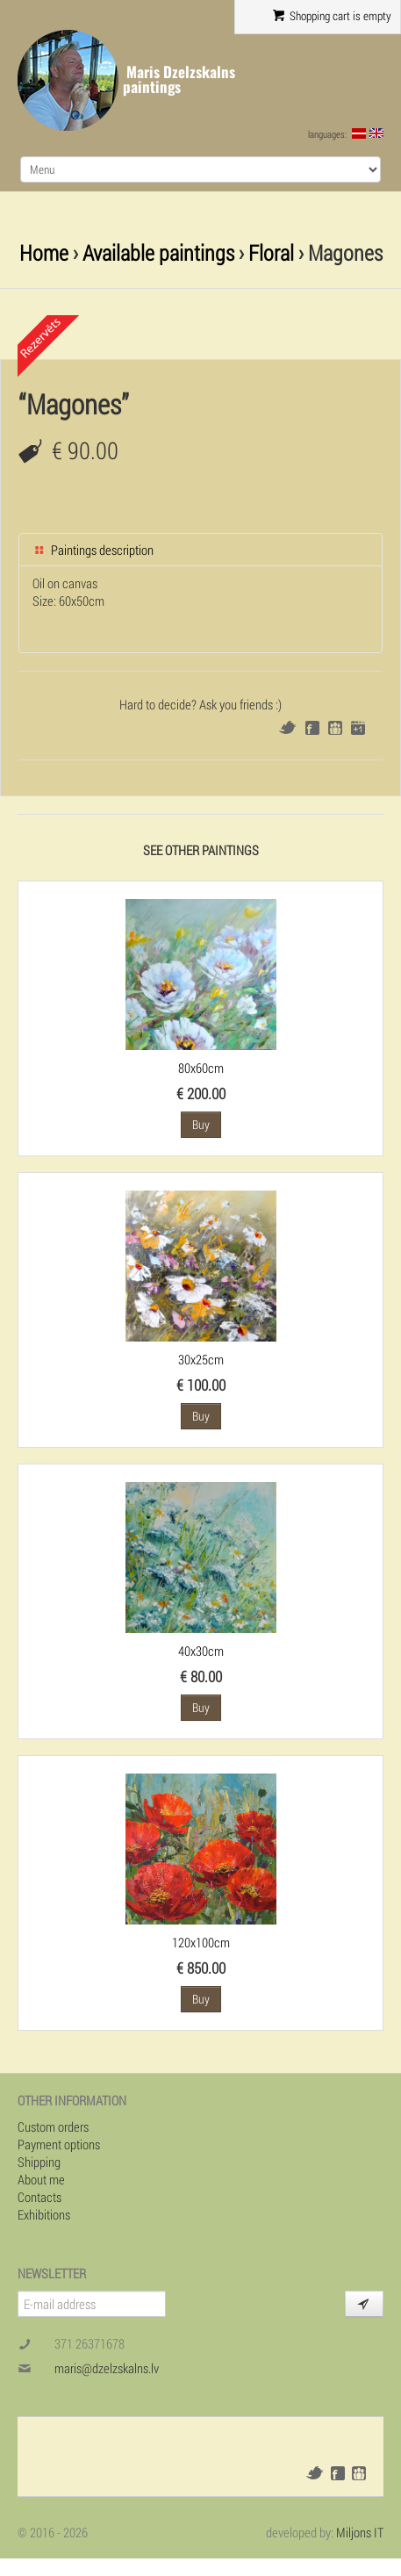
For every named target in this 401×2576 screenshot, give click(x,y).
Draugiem (335, 728)
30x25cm (201, 1359)
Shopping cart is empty (332, 16)
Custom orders (53, 2126)
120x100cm (201, 1942)
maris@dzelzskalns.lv (106, 2368)
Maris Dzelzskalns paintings (179, 79)
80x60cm (201, 1067)
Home (43, 252)
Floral (271, 252)
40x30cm (201, 1650)
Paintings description (93, 549)
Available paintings (158, 252)
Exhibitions (44, 2214)
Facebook (312, 728)
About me (41, 2179)
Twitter (287, 727)
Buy (201, 1124)
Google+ (358, 728)
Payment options (59, 2144)
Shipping (39, 2161)
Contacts (39, 2196)
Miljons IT (359, 2532)
